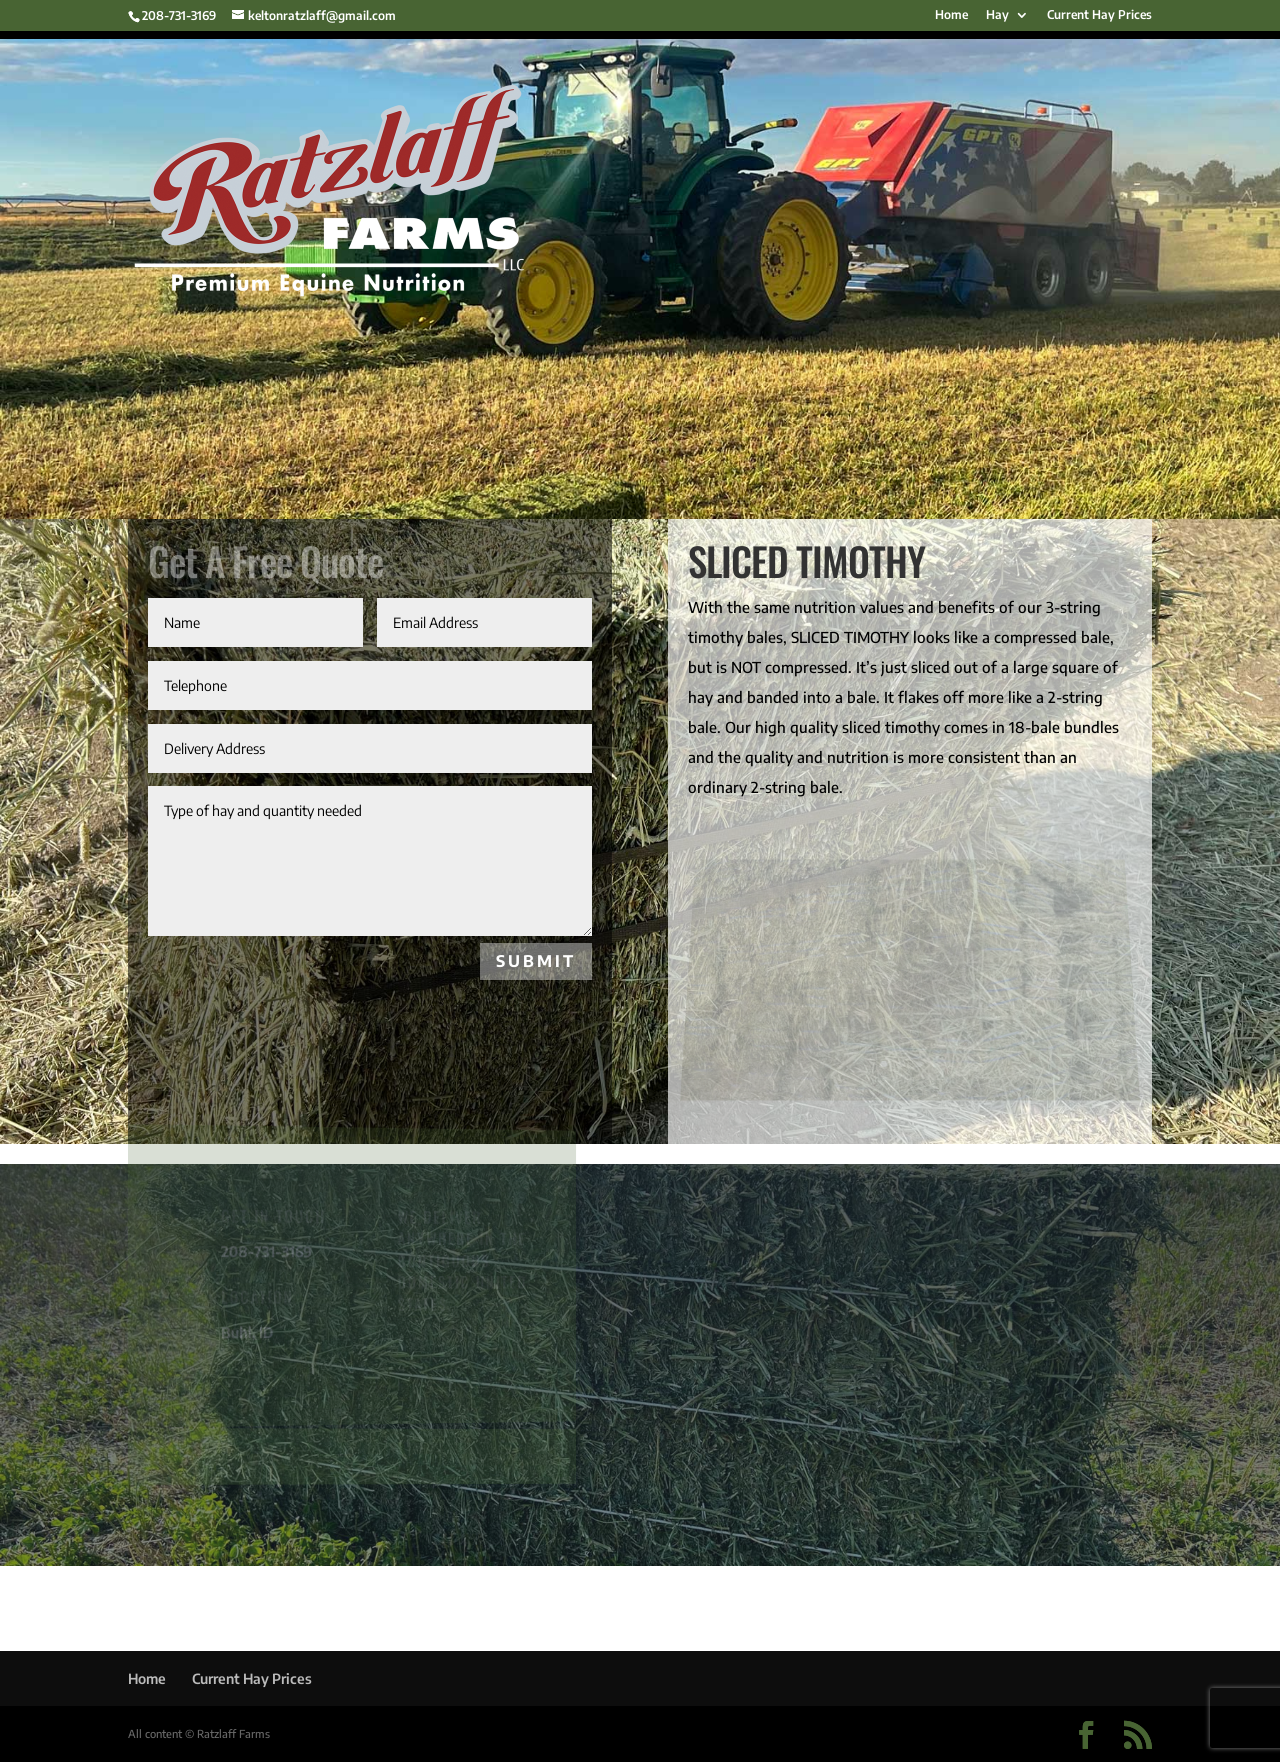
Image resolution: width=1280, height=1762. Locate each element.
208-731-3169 (179, 15)
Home (951, 15)
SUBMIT (536, 961)
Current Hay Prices (1099, 15)
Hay (997, 15)
